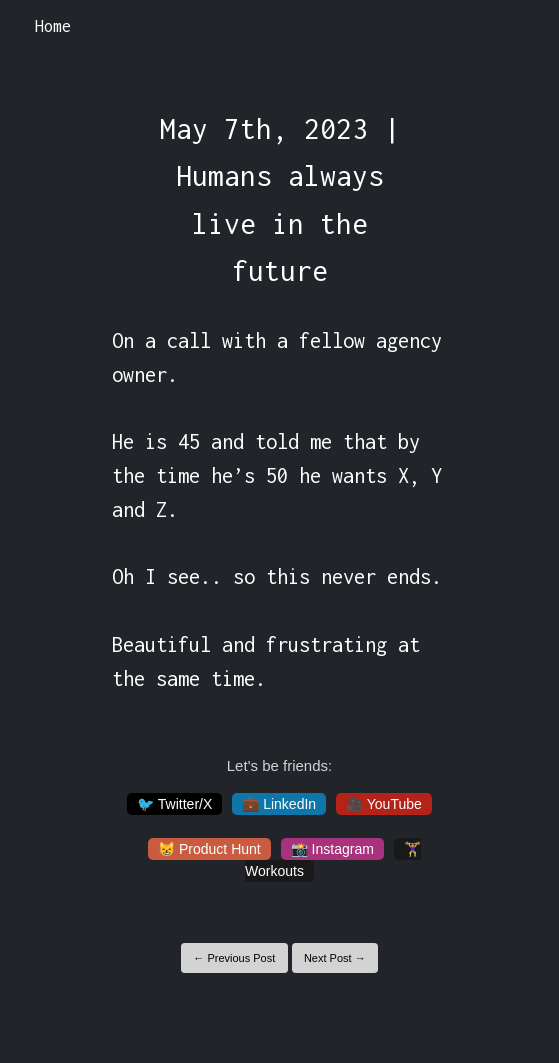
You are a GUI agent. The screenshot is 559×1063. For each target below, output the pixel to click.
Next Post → (335, 958)
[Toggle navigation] (517, 27)
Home (53, 26)
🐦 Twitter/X (174, 804)
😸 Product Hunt (209, 849)
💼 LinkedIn (279, 804)
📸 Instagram (332, 849)
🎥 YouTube (384, 804)
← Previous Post (234, 958)
